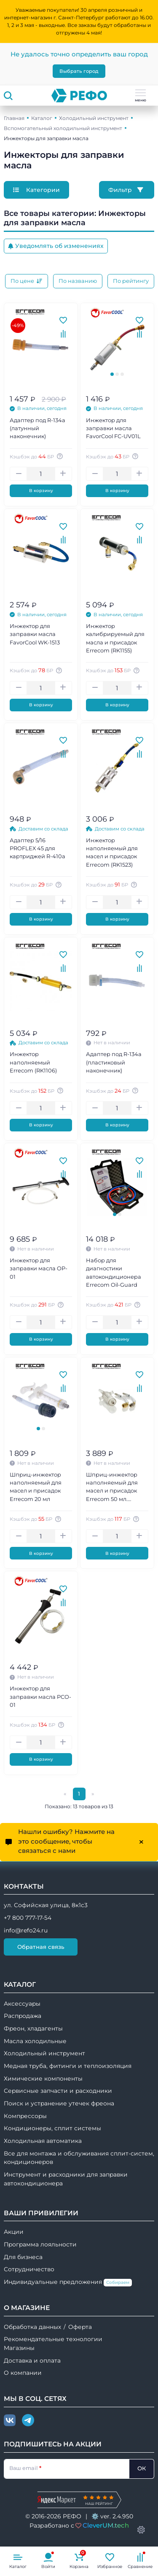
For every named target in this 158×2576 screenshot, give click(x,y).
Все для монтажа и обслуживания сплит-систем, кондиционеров (79, 2158)
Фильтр (126, 189)
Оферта (80, 2326)
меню (140, 96)
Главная (14, 118)
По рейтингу (131, 281)
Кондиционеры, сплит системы (52, 2128)
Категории (36, 189)
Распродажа (22, 2015)
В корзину (41, 490)
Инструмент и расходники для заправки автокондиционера (66, 2179)
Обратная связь (40, 1946)
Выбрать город (79, 71)
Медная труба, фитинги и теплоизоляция (67, 2065)
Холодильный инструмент (94, 118)
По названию (78, 281)
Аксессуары (22, 2003)
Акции (14, 2231)
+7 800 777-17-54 (27, 1917)
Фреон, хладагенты (33, 2028)
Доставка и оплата (32, 2360)
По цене (27, 281)
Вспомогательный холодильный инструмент (63, 128)
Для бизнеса (23, 2257)
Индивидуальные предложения (68, 2282)
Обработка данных (32, 2326)
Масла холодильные (35, 2041)
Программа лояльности (40, 2244)
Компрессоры (25, 2116)
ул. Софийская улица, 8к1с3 (46, 1905)
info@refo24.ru (26, 1930)
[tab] (112, 374)
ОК (141, 2468)
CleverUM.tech (106, 2525)
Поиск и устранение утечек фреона (59, 2103)
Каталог (41, 118)
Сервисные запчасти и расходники (58, 2090)
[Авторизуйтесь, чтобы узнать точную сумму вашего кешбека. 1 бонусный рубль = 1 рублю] (60, 456)
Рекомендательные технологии (53, 2339)
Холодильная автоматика (43, 2140)
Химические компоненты (43, 2078)
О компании (23, 2372)
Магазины (19, 2347)
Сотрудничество (29, 2269)
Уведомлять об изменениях (56, 246)
